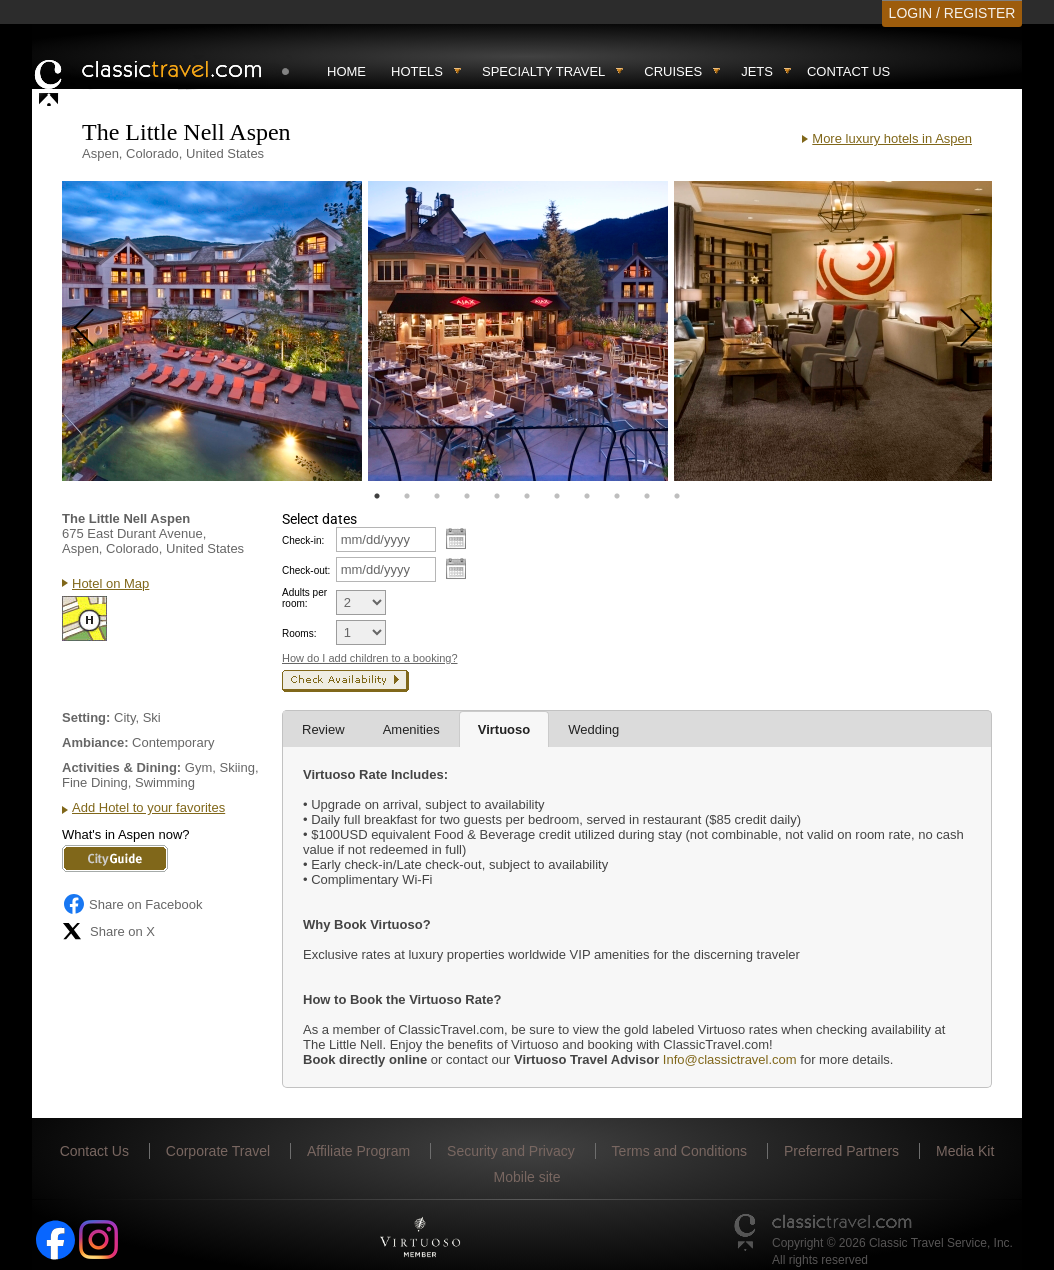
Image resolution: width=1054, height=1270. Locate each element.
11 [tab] (677, 496)
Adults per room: (304, 598)
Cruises (673, 71)
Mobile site (527, 1177)
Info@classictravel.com (730, 1059)
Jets (757, 71)
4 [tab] (467, 496)
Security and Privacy (511, 1151)
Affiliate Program (358, 1151)
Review (323, 729)
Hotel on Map (110, 583)
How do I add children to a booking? (370, 658)
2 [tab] (407, 496)
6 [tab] (527, 496)
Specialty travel (543, 71)
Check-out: (306, 570)
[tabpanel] (212, 331)
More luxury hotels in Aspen (892, 138)
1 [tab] (377, 496)
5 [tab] (497, 496)
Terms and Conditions (679, 1151)
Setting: (86, 717)
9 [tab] (617, 496)
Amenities (411, 729)
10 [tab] (647, 496)
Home (346, 71)
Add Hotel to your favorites (148, 807)
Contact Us (848, 71)
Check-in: (303, 540)
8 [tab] (587, 496)
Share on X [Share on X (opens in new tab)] (108, 931)
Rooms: (299, 633)
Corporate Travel (218, 1151)
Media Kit (965, 1151)
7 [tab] (557, 496)
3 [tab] (437, 496)
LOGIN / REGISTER (952, 13)
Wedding (593, 729)
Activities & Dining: (121, 767)
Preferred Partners (841, 1151)
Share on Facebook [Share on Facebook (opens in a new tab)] (132, 904)
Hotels (417, 71)
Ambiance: (95, 742)
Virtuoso (504, 729)
